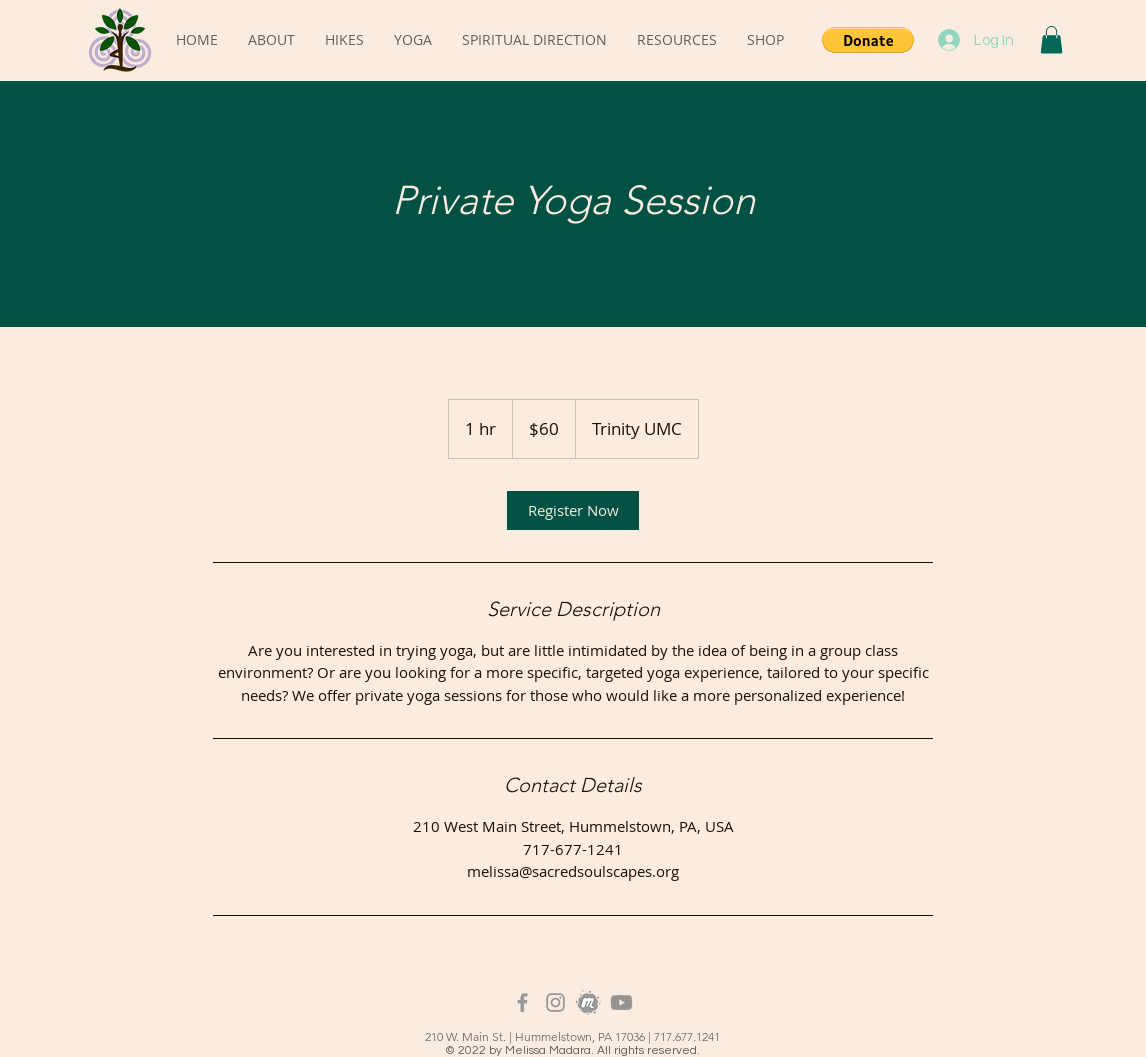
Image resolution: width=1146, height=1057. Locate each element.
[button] (868, 40)
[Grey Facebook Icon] (522, 1002)
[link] (573, 510)
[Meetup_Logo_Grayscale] (588, 1002)
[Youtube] (621, 1002)
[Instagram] (555, 1002)
